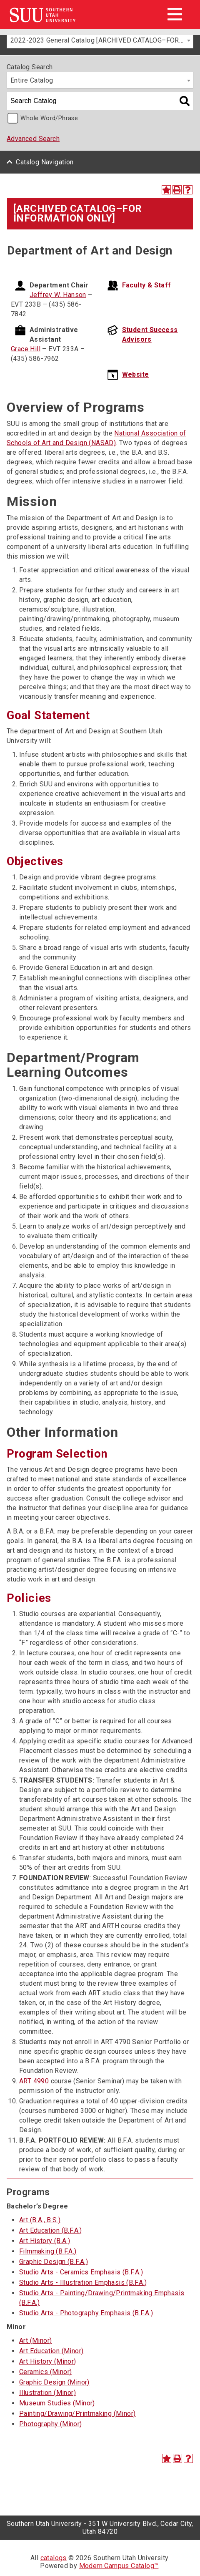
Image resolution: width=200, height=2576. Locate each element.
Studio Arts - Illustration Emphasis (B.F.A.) (83, 2282)
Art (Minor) (35, 2340)
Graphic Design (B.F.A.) (53, 2262)
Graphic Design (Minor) (54, 2382)
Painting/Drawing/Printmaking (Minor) (77, 2413)
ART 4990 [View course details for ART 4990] (34, 2081)
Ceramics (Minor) (45, 2372)
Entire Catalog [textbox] (31, 80)
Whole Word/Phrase (49, 118)
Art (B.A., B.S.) (39, 2220)
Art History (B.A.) (44, 2241)
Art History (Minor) (47, 2361)
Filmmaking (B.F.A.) (48, 2251)
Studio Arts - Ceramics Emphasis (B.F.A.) (81, 2272)
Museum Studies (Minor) (57, 2403)
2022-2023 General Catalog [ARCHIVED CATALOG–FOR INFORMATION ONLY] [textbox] (101, 40)
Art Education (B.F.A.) (50, 2230)
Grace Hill (25, 349)
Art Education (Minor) (51, 2351)
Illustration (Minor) (47, 2393)
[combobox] (100, 40)
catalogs (53, 2558)
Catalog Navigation (44, 162)
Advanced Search (33, 139)
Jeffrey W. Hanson (58, 295)
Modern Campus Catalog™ (119, 2566)
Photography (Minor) (50, 2424)
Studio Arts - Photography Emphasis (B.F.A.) (86, 2313)
